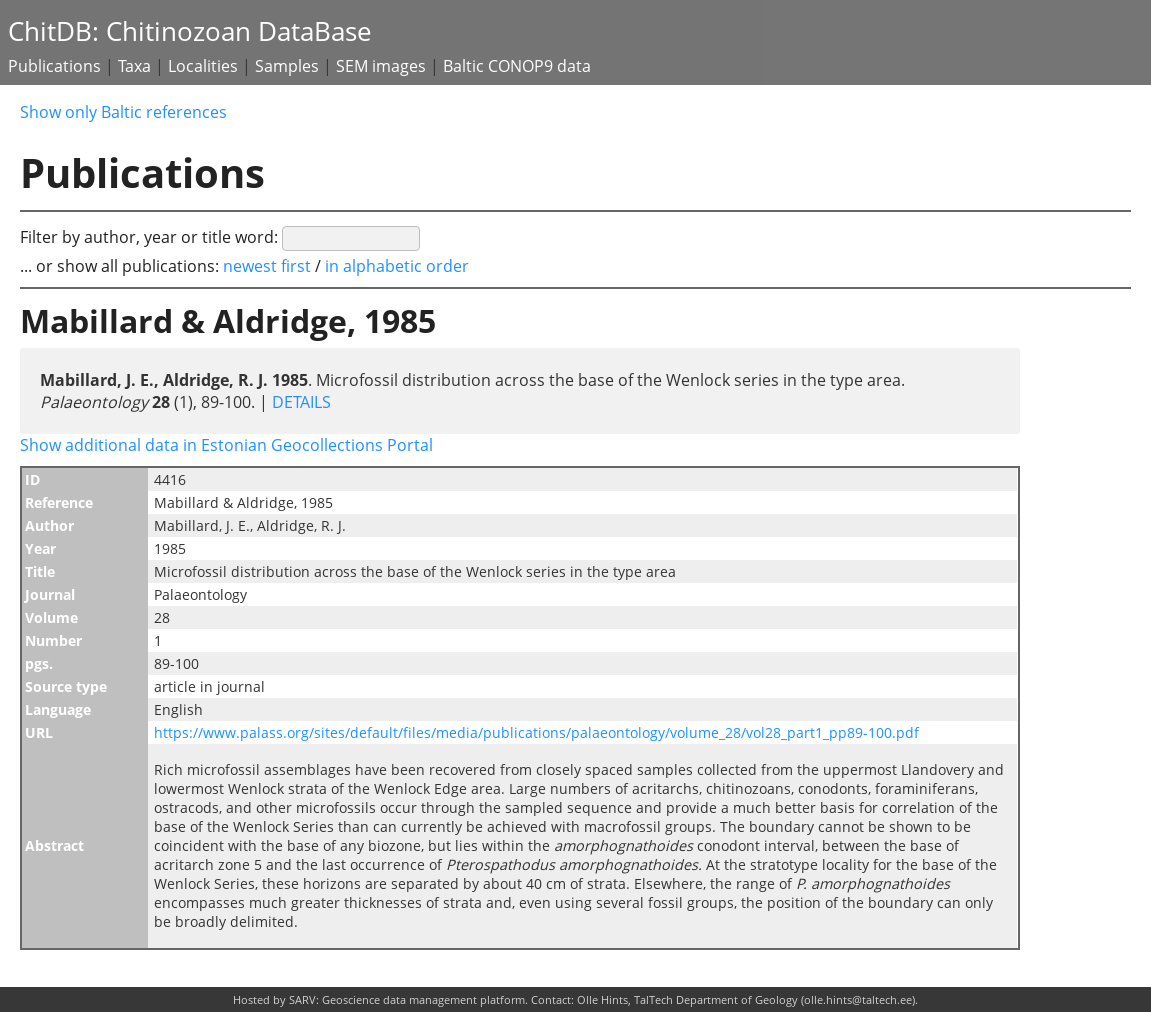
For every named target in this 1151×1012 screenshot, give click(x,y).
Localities (203, 66)
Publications (54, 66)
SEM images (381, 66)
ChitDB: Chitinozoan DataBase (190, 31)
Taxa (134, 66)
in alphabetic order (397, 266)
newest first (269, 266)
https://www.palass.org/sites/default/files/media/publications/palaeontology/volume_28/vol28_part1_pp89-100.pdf (536, 732)
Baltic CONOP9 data (517, 66)
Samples (287, 66)
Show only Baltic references (123, 112)
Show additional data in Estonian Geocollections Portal (226, 445)
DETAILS (299, 402)
